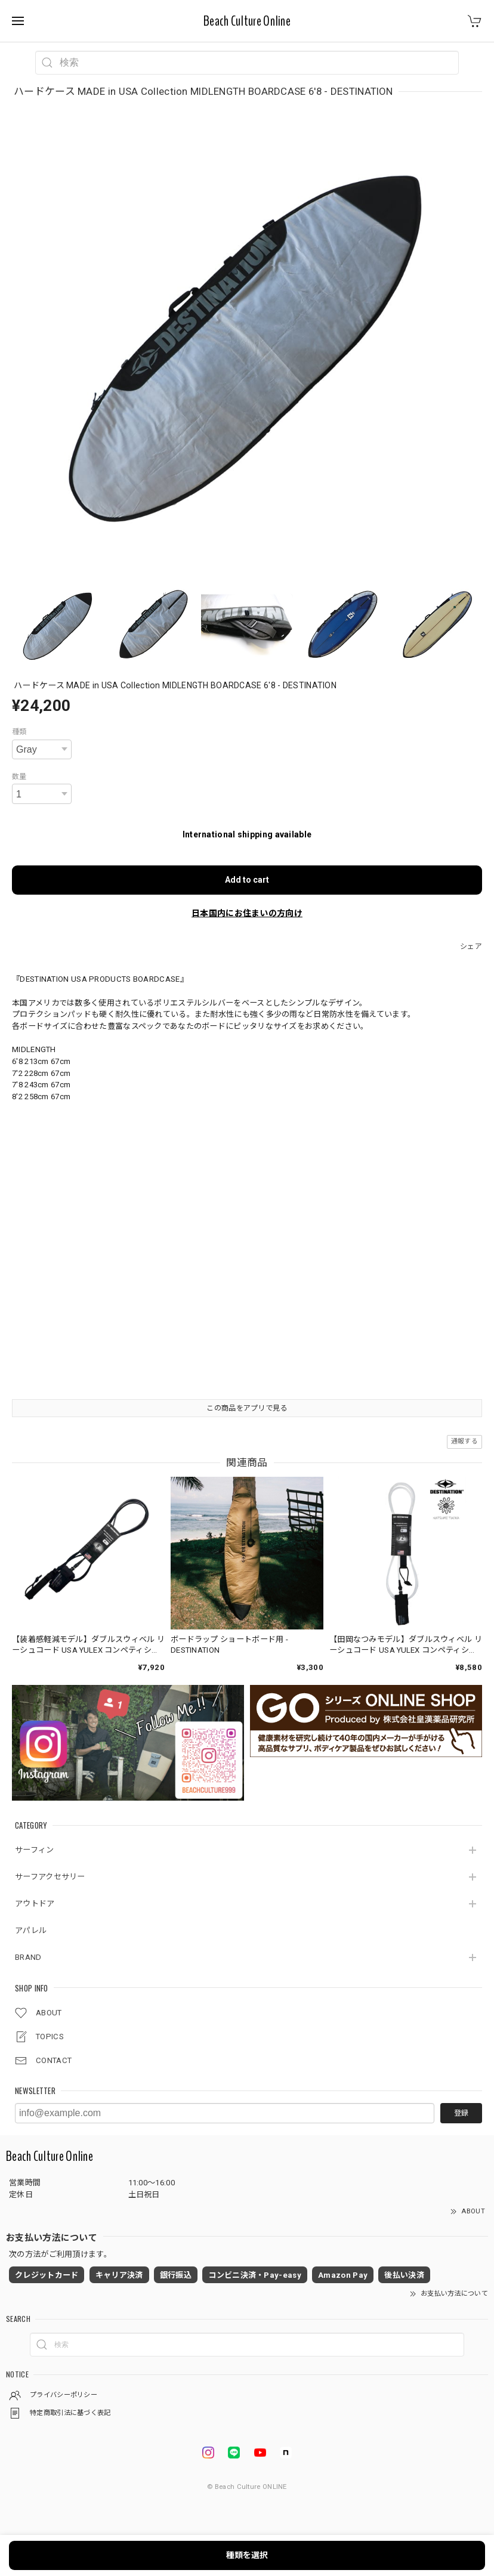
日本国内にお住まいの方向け (247, 913)
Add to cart (247, 880)
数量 (19, 776)
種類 (19, 732)
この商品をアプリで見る (246, 1408)
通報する (464, 1441)
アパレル (31, 1930)
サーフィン (34, 1849)
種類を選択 (247, 2555)
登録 (461, 2113)
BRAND (28, 1957)
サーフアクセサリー (50, 1876)
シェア (471, 946)
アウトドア (35, 1903)
